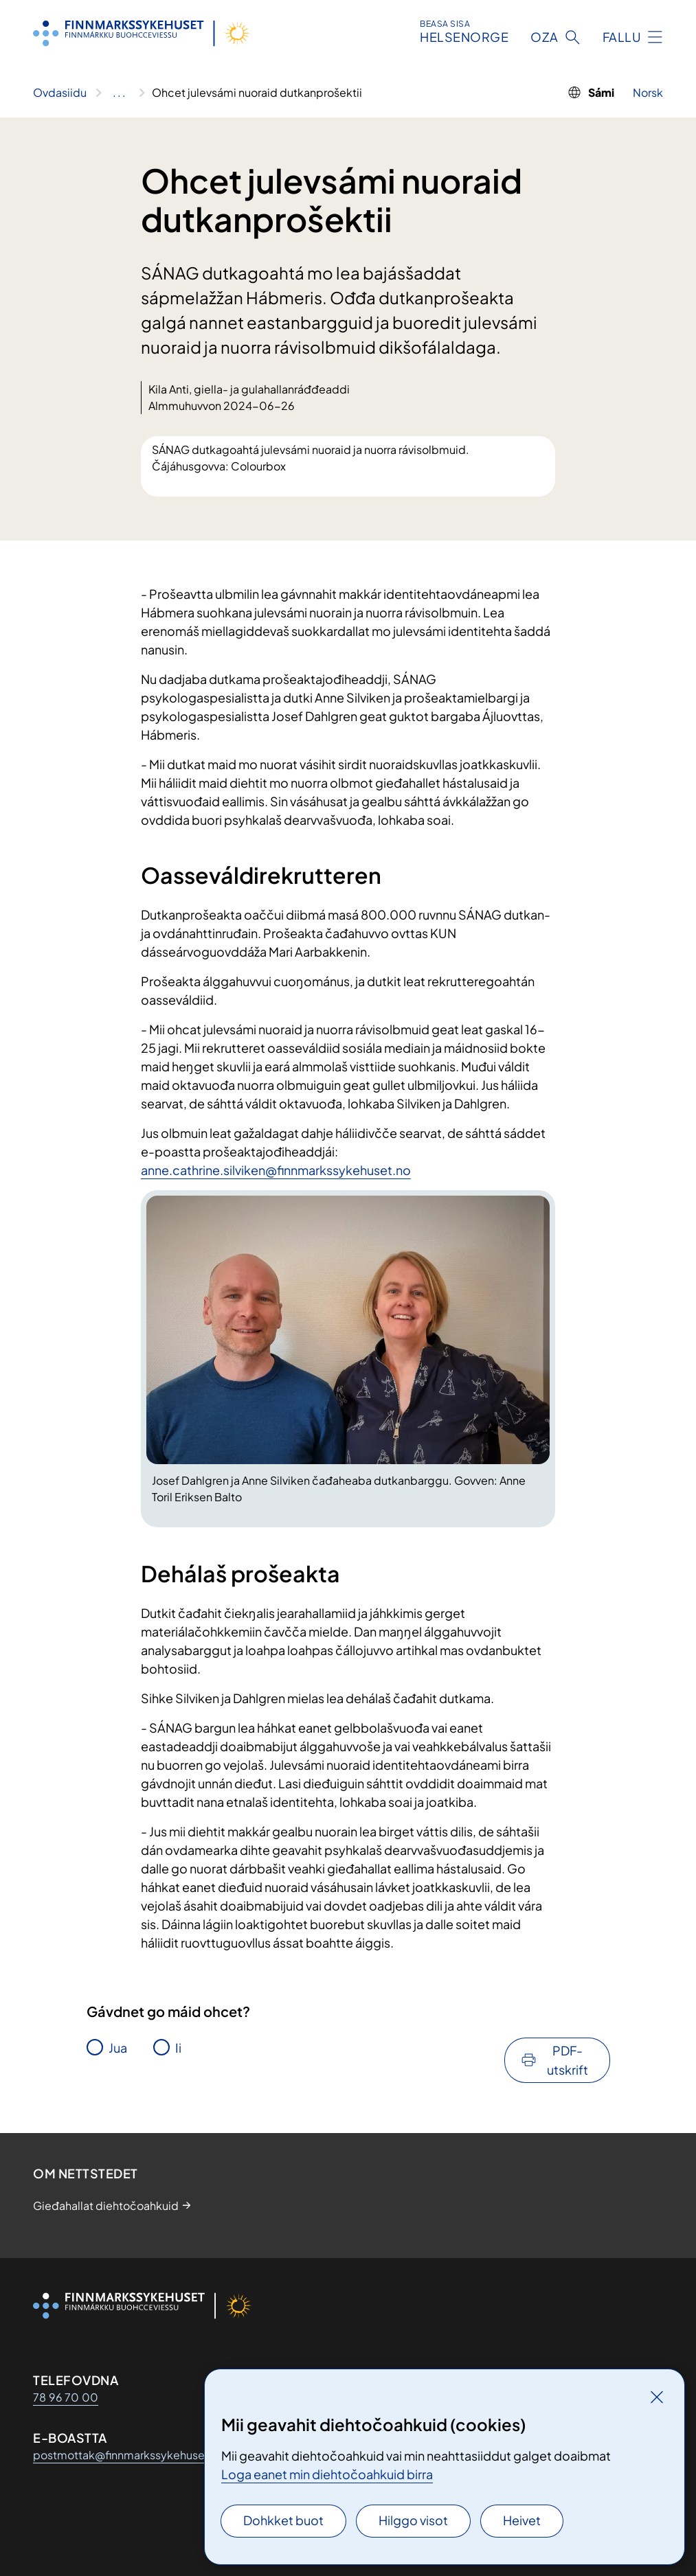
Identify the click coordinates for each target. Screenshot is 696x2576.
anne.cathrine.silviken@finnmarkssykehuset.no (276, 1170)
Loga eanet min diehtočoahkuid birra (327, 2474)
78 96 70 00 (65, 2397)
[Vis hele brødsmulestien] (119, 93)
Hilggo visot (413, 2520)
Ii (178, 2047)
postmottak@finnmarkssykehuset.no (129, 2455)
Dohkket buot (283, 2520)
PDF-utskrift (567, 2059)
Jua (118, 2047)
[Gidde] (657, 2397)
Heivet (522, 2520)
